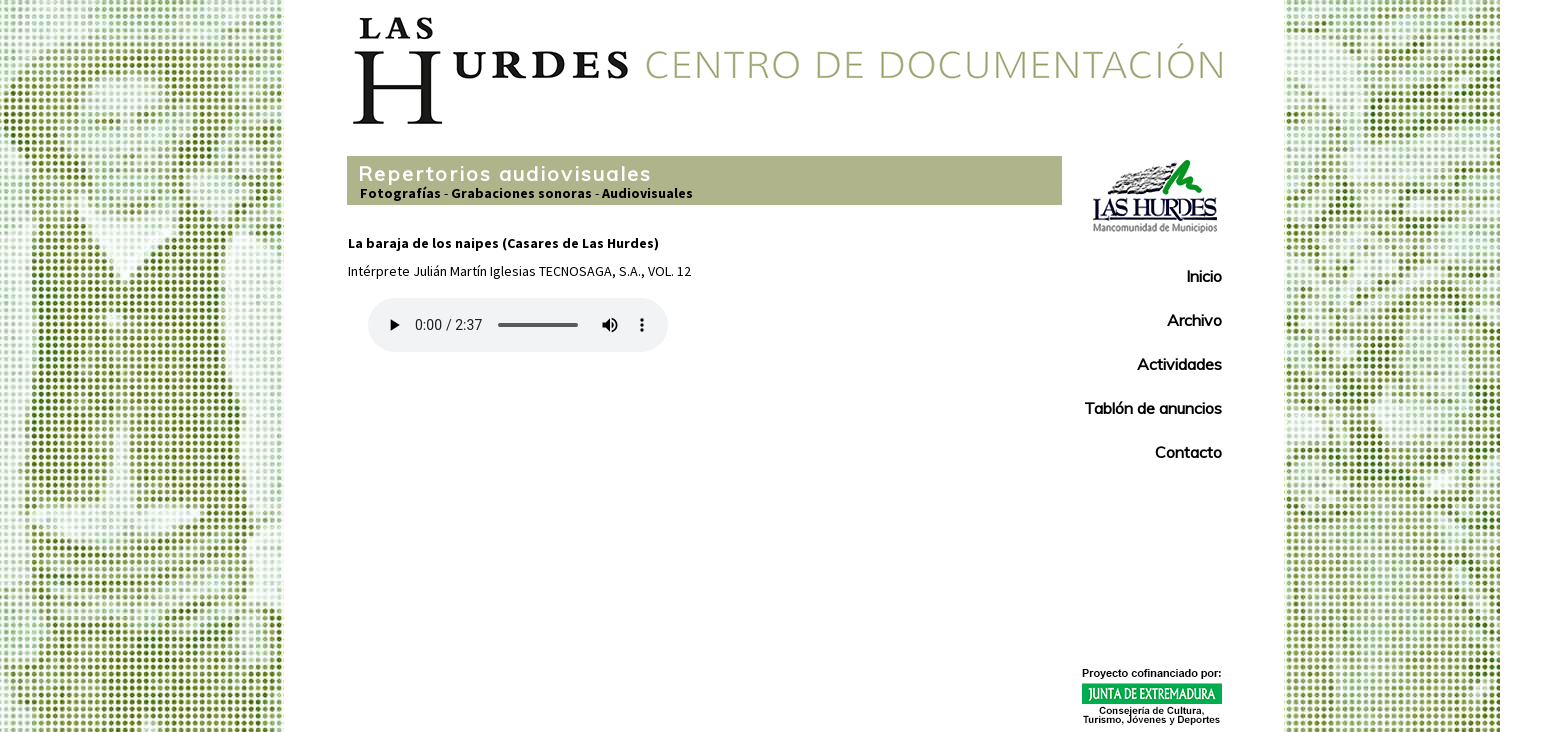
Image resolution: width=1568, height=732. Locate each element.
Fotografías (400, 193)
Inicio (1204, 276)
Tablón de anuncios (1153, 408)
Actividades (1179, 364)
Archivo (1194, 320)
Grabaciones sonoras (521, 193)
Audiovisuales (647, 193)
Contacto (1188, 452)
